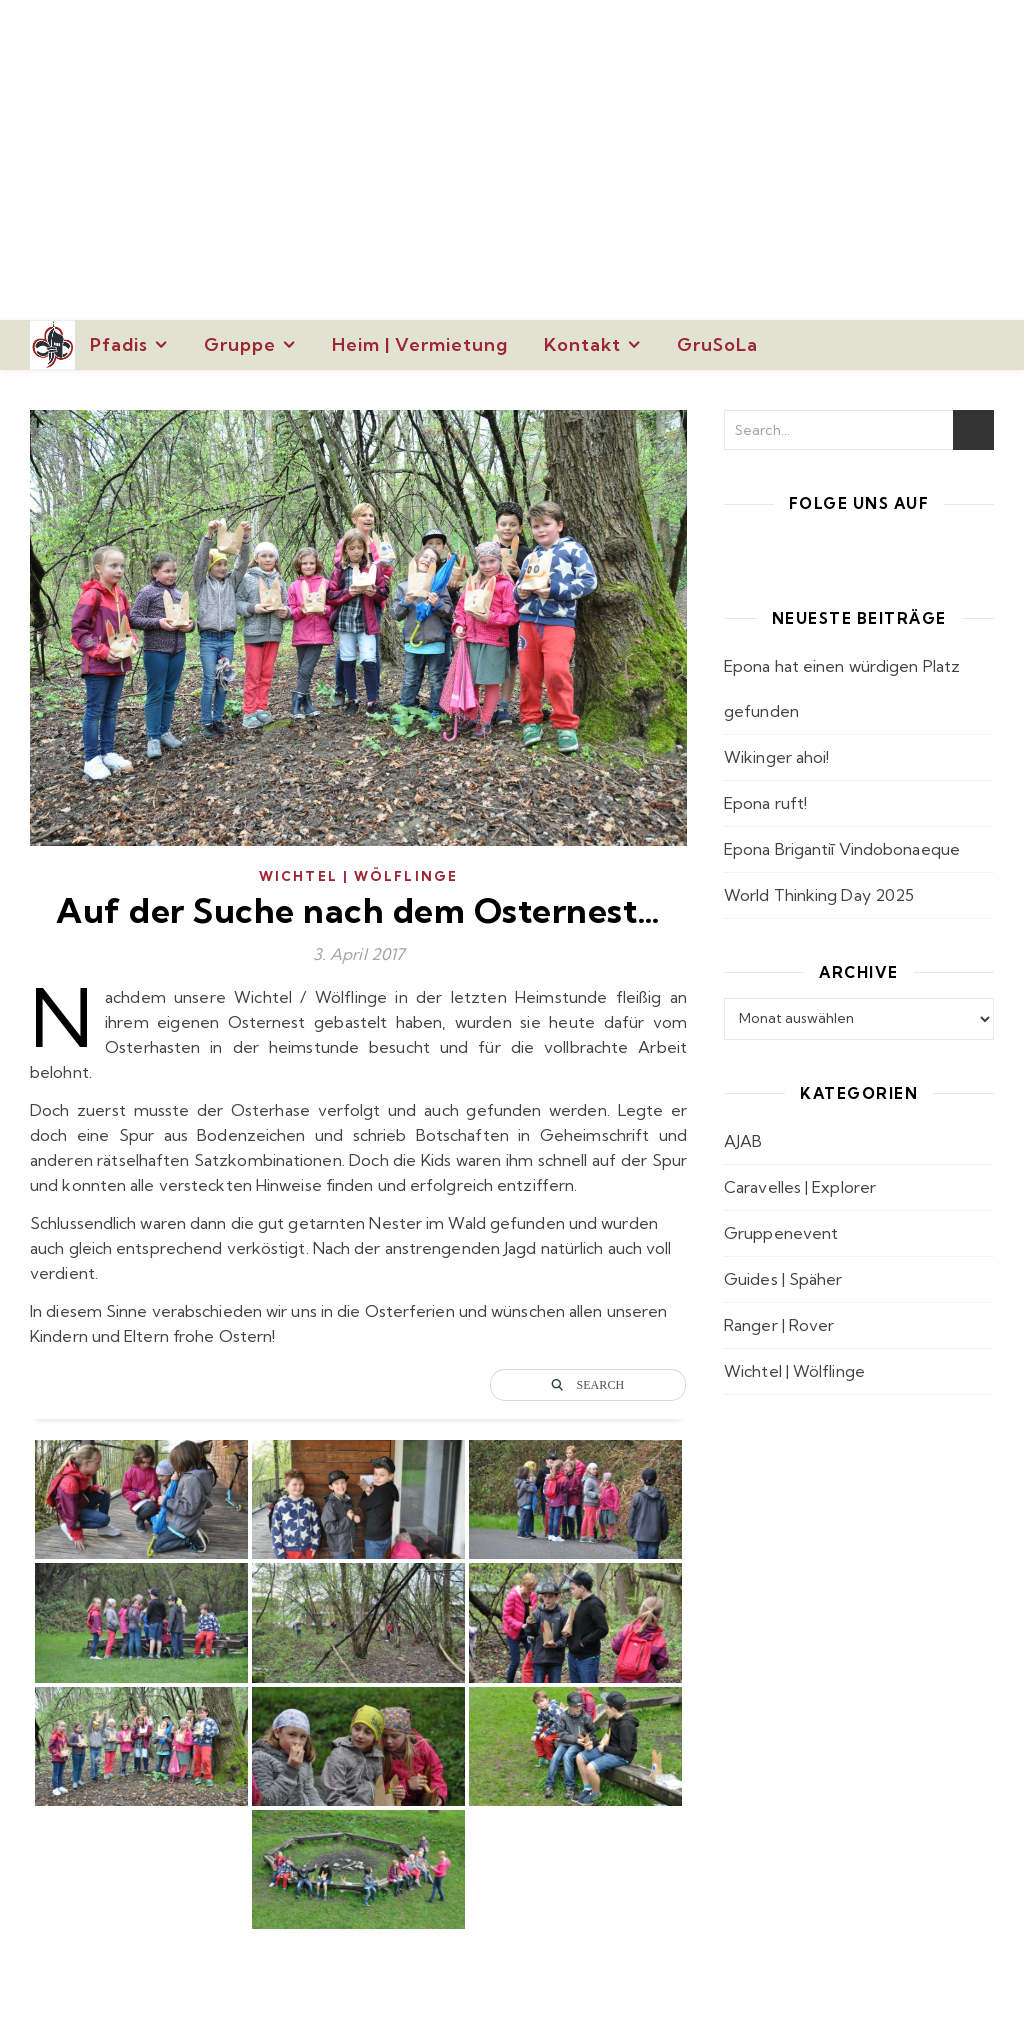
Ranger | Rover (779, 1325)
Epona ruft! (765, 803)
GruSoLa (717, 344)
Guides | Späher (783, 1279)
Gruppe (240, 344)
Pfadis (119, 344)
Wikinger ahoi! (776, 757)
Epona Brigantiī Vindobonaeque (842, 849)
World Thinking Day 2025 (819, 895)
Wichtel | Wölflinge (358, 876)
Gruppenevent (781, 1233)
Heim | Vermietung (420, 344)
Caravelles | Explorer (800, 1187)
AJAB (743, 1141)
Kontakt (582, 344)
